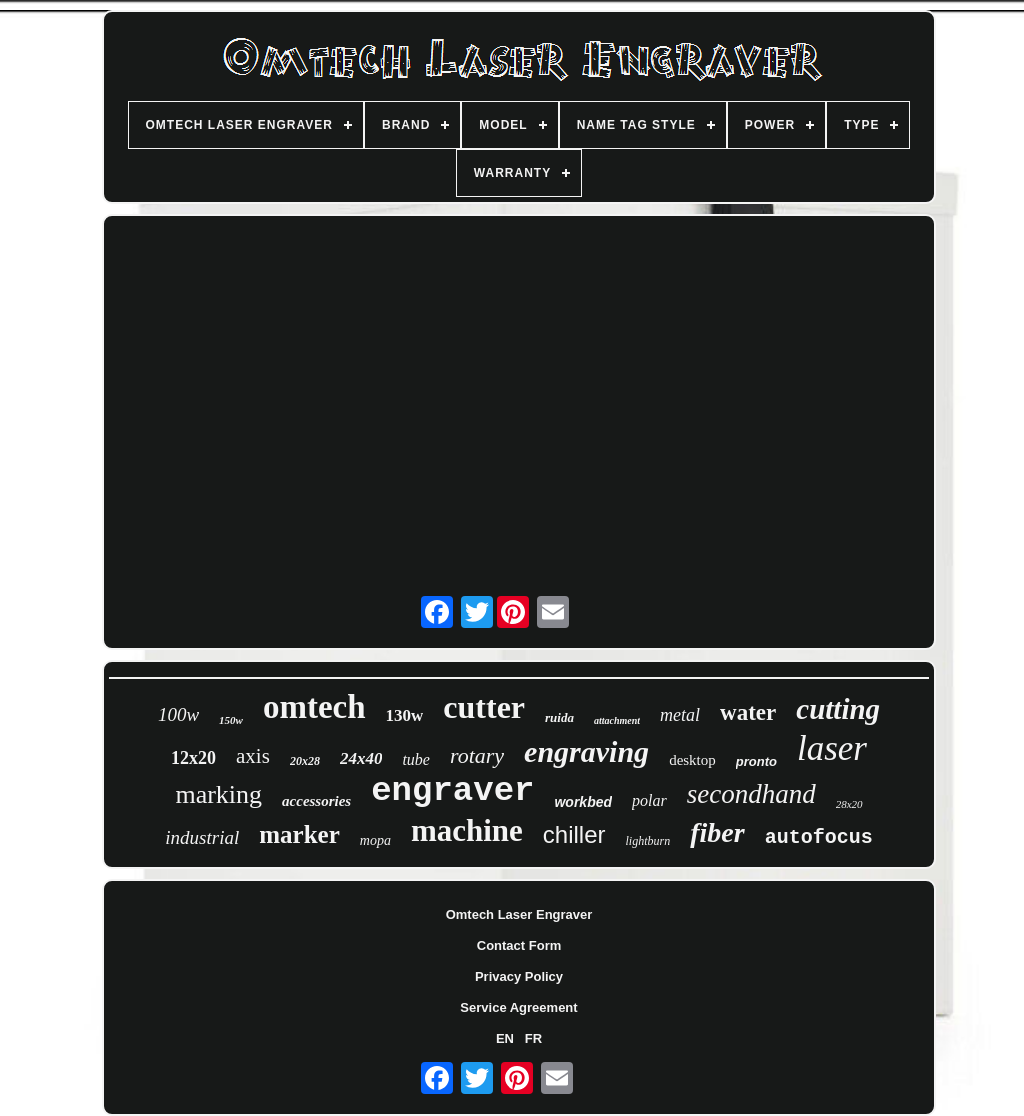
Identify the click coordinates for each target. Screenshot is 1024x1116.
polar (649, 800)
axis (253, 756)
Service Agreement (518, 1007)
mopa (375, 840)
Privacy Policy (519, 976)
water (748, 712)
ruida (559, 717)
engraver (452, 791)
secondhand (751, 794)
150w (231, 720)
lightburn (648, 841)
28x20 (849, 804)
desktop (692, 760)
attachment (617, 720)
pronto (756, 761)
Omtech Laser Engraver (519, 914)
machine (467, 830)
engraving (586, 751)
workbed (583, 802)
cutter (484, 707)
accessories (316, 801)
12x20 (193, 758)
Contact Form (519, 945)
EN (505, 1038)
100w (178, 714)
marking (218, 794)
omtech (314, 707)
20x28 (305, 761)
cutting (838, 709)
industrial (202, 837)
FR (533, 1038)
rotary (477, 755)
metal (680, 715)
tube (416, 759)
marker (299, 834)
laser (832, 748)
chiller (574, 834)
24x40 (361, 758)
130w (405, 715)
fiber (717, 832)
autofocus (819, 837)
